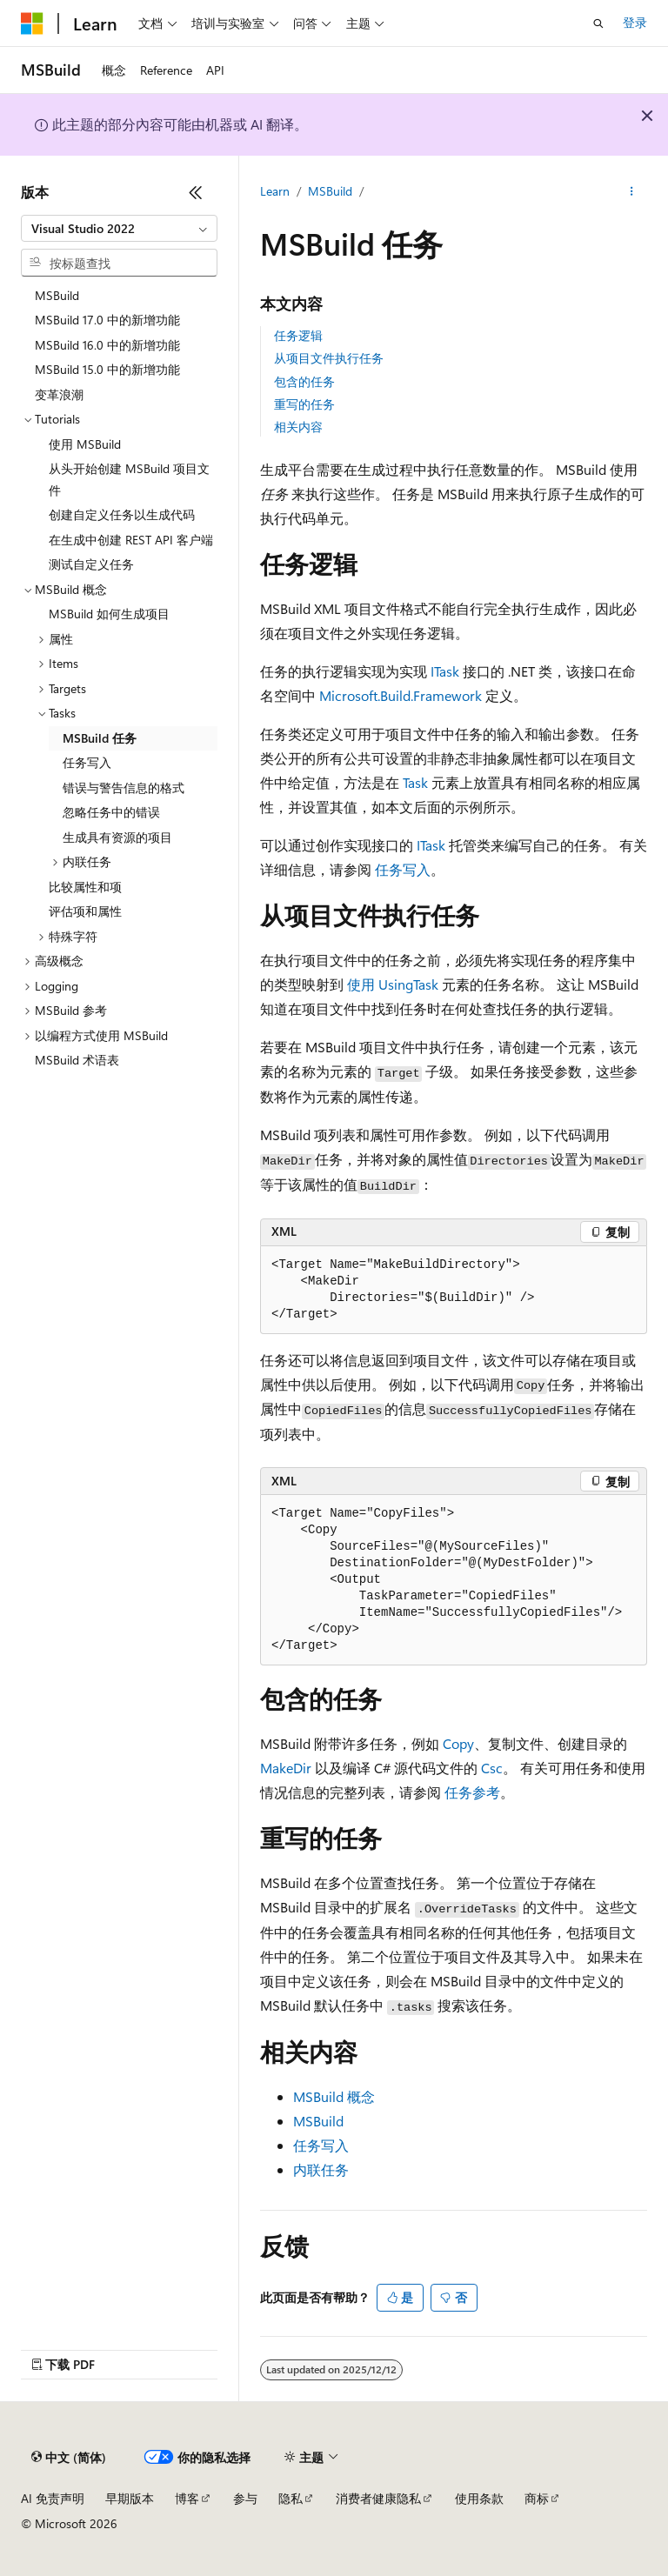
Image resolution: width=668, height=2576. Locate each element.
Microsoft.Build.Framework (400, 695)
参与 (245, 2498)
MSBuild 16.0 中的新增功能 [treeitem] (107, 345)
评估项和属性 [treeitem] (85, 911)
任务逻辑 (298, 335)
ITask (445, 671)
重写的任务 (304, 404)
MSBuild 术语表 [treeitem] (77, 1059)
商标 (536, 2498)
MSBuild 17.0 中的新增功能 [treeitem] (107, 319)
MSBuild (330, 191)
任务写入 (403, 869)
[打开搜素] (598, 23)
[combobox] (119, 229)
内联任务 (321, 2169)
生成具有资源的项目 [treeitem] (117, 837)
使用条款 (479, 2498)
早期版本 (129, 2498)
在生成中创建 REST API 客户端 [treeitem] (131, 539)
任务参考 (472, 1792)
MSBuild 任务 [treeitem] (100, 738)
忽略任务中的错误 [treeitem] (111, 812)
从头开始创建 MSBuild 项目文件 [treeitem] (129, 479)
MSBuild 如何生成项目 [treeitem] (109, 613)
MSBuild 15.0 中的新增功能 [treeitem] (107, 369)
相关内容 (298, 426)
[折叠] (195, 192)
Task (415, 782)
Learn (275, 191)
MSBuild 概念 (334, 2096)
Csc (492, 1767)
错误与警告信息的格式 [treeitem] (123, 787)
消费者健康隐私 (378, 2498)
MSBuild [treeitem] (57, 295)
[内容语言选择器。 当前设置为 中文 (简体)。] (69, 2458)
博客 (187, 2498)
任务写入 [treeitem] (87, 762)
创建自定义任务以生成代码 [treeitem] (122, 514)
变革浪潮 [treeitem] (59, 394)
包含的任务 (304, 381)
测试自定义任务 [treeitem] (91, 564)
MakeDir (285, 1767)
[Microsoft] (32, 23)
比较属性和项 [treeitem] (85, 886)
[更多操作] (632, 192)
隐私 (290, 2498)
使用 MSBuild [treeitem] (85, 444)
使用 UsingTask (392, 984)
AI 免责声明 (52, 2498)
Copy (458, 1743)
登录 (635, 22)
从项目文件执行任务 (329, 358)
